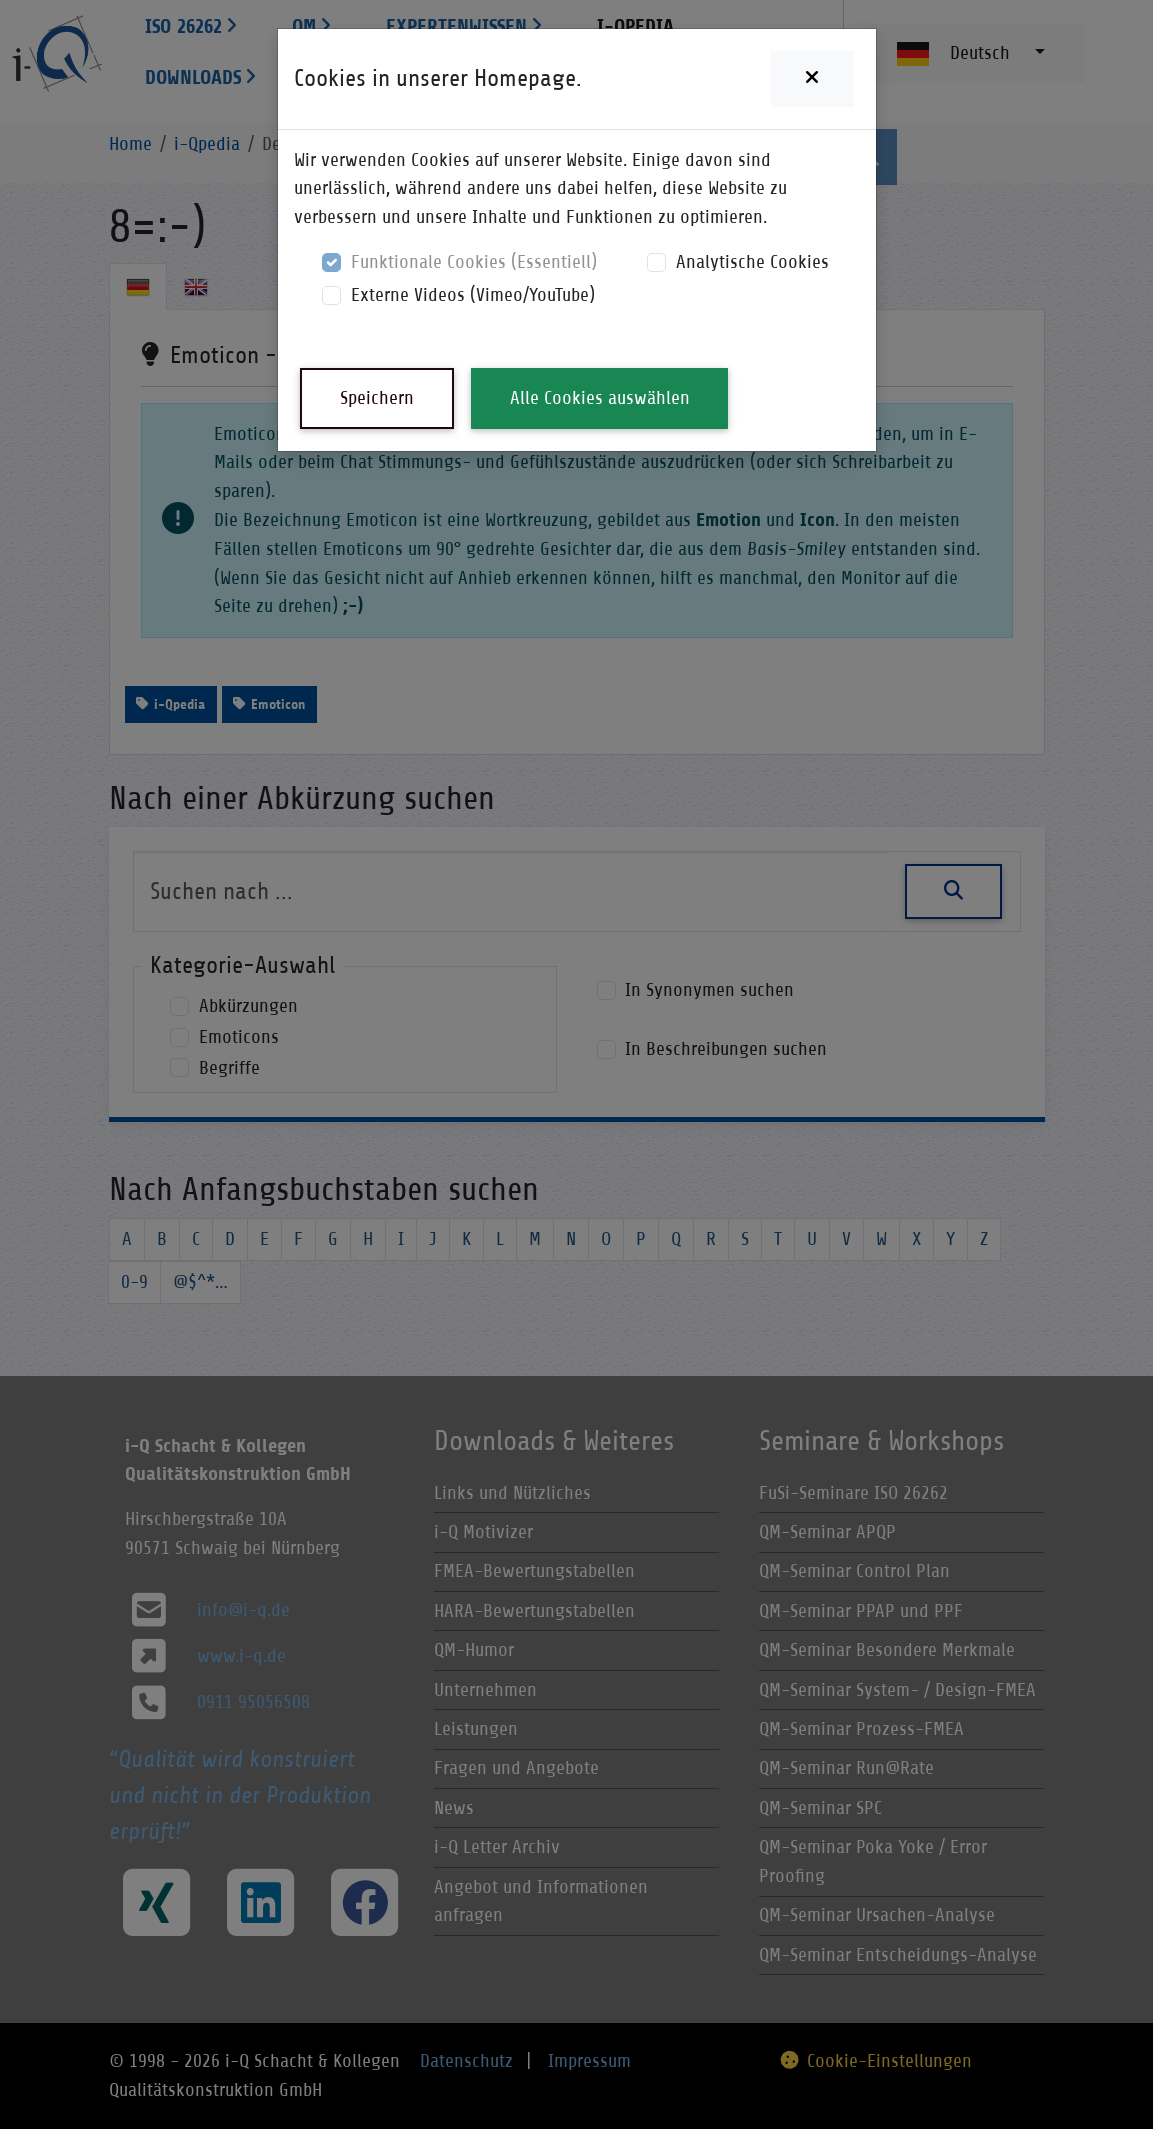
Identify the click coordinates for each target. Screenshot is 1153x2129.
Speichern (377, 397)
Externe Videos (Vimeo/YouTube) (473, 294)
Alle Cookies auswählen (600, 397)
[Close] (812, 79)
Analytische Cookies (752, 261)
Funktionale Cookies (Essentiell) (474, 261)
